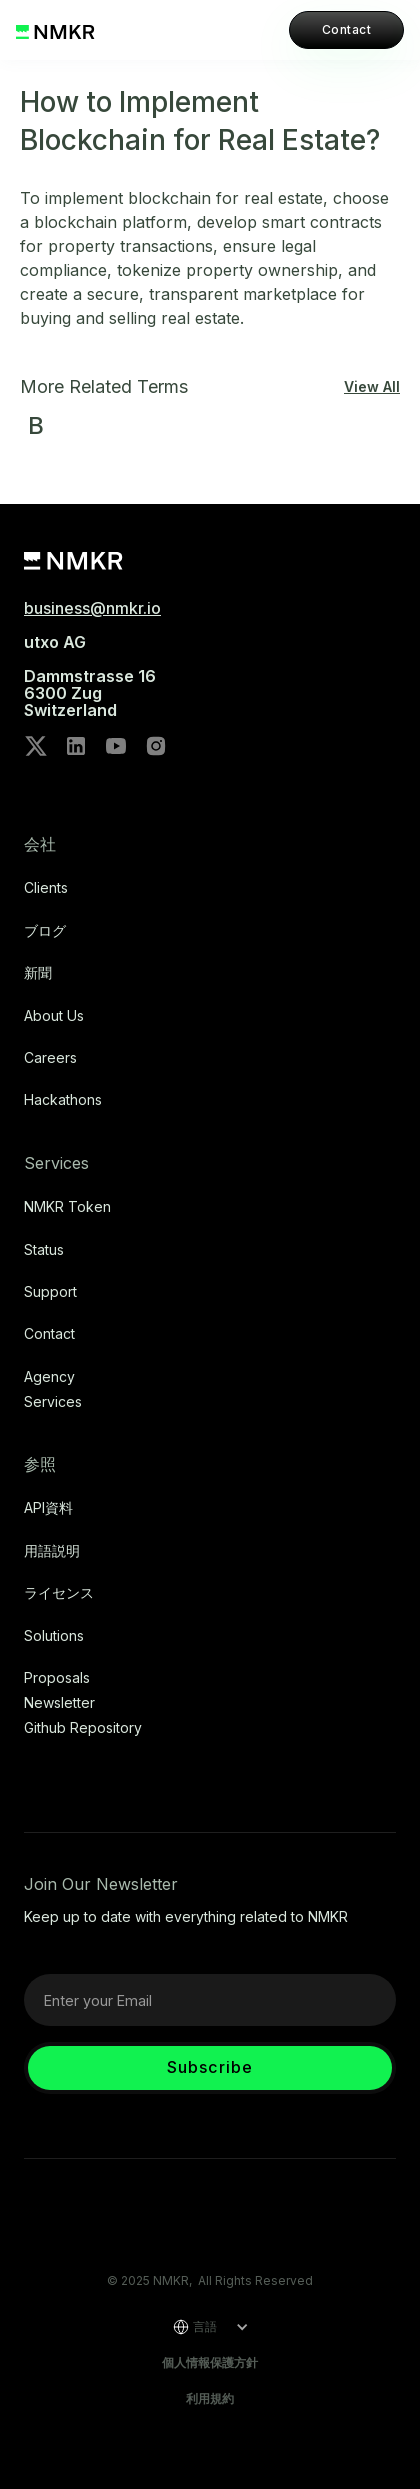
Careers (50, 1058)
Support (50, 1292)
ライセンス (59, 1593)
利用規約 (210, 2398)
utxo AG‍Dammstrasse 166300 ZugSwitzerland (90, 676)
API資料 (48, 1508)
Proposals (57, 1678)
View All (372, 387)
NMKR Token (67, 1207)
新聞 (38, 973)
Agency (49, 1377)
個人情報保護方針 (210, 2362)
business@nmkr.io (92, 608)
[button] (204, 2327)
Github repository (83, 1728)
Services (53, 1402)
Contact (346, 29)
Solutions (54, 1636)
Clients (46, 888)
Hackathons (63, 1100)
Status (44, 1250)
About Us (54, 1016)
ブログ (45, 931)
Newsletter (59, 1703)
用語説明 (52, 1551)
